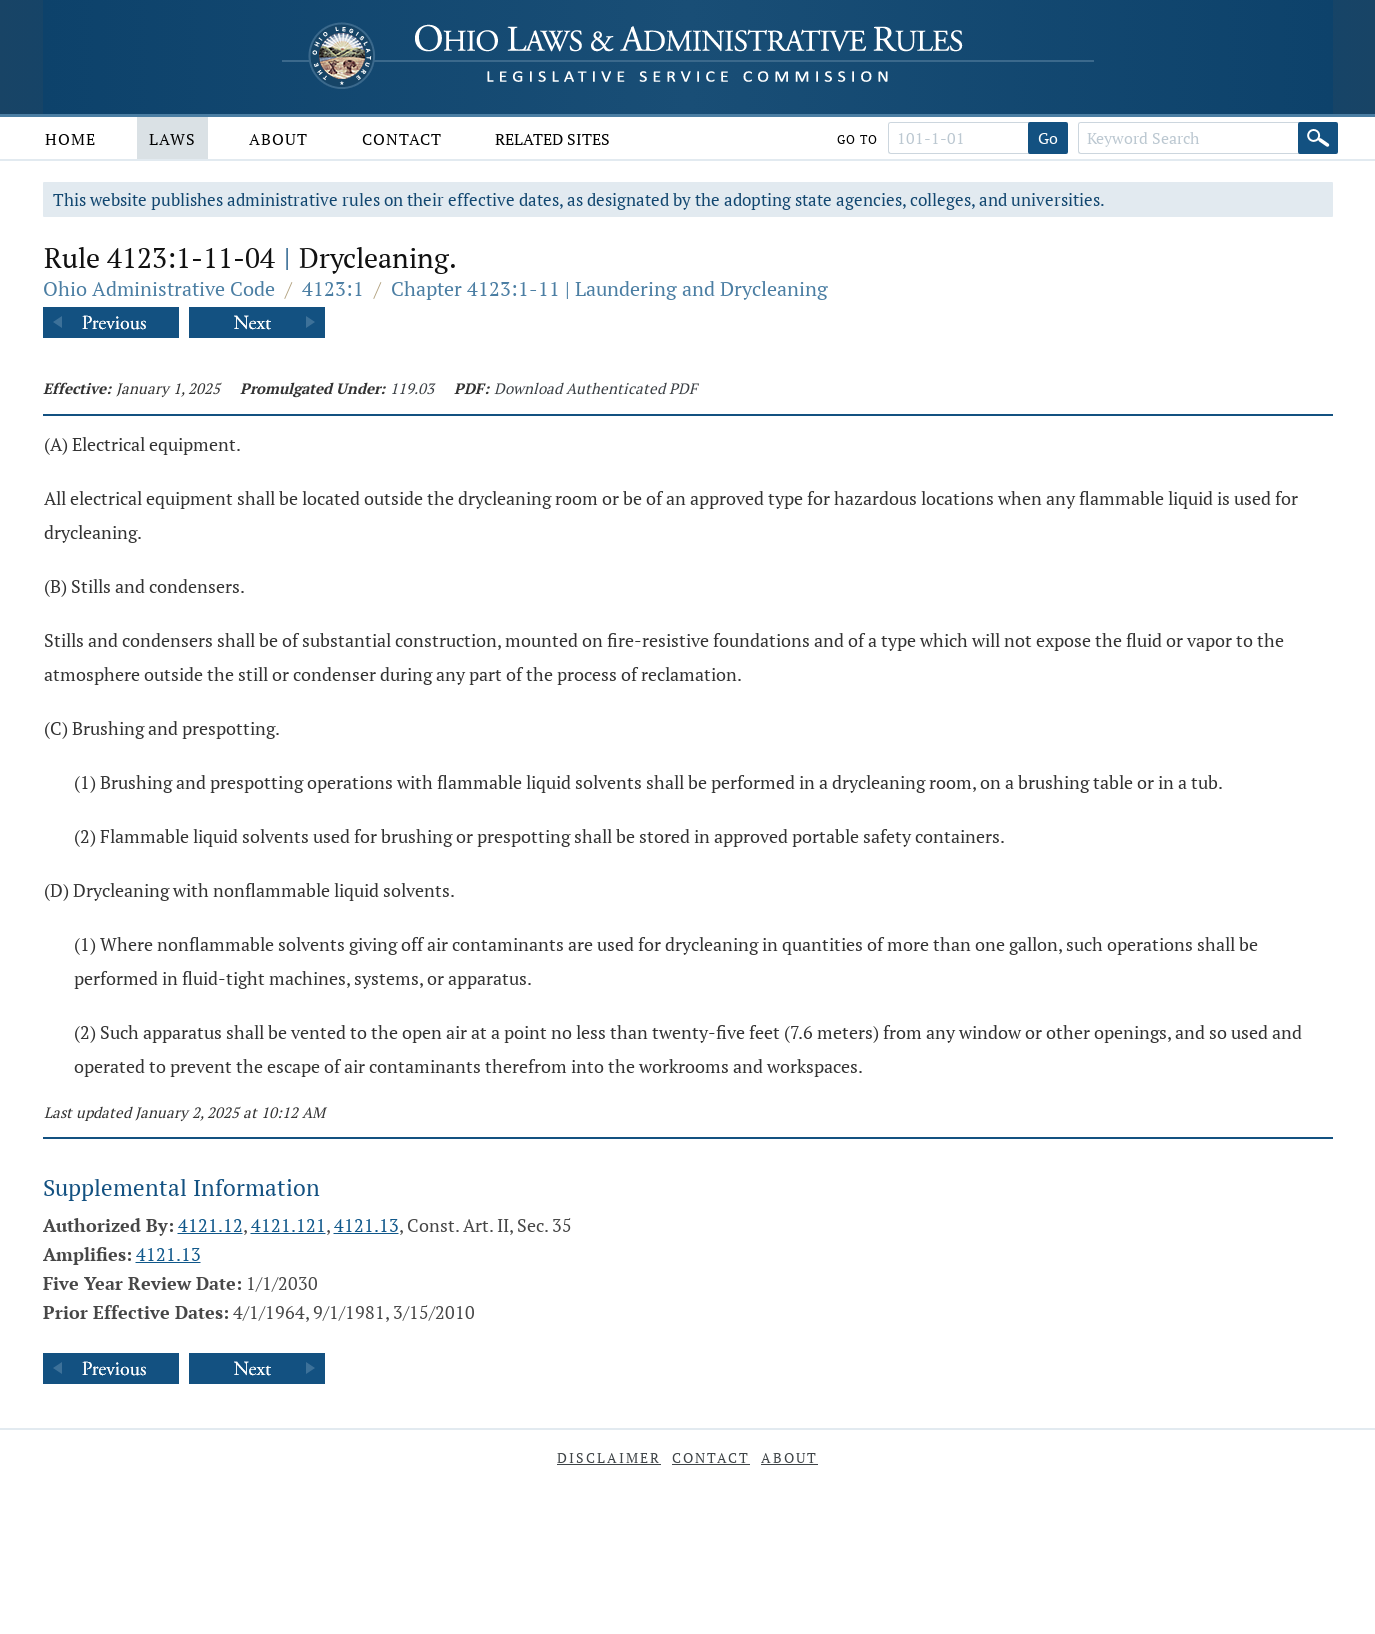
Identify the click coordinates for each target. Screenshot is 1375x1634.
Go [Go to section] (1048, 138)
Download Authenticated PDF (595, 388)
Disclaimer (609, 1457)
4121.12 (210, 1225)
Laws (172, 139)
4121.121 (288, 1225)
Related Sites (552, 139)
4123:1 (333, 288)
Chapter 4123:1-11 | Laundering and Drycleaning (609, 288)
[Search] (1318, 138)
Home (70, 139)
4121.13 (366, 1225)
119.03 (412, 388)
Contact (402, 139)
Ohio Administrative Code (159, 288)
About (278, 139)
